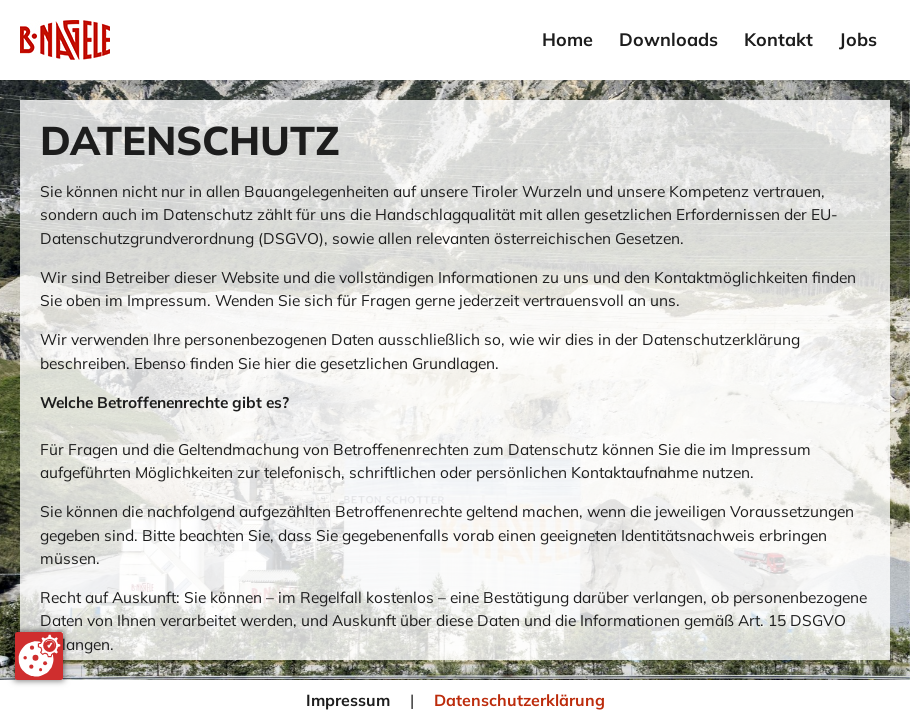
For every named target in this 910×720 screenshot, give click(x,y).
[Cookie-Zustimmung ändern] (39, 656)
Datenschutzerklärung (519, 700)
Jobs (858, 39)
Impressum (348, 700)
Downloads (668, 39)
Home (567, 39)
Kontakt (778, 39)
